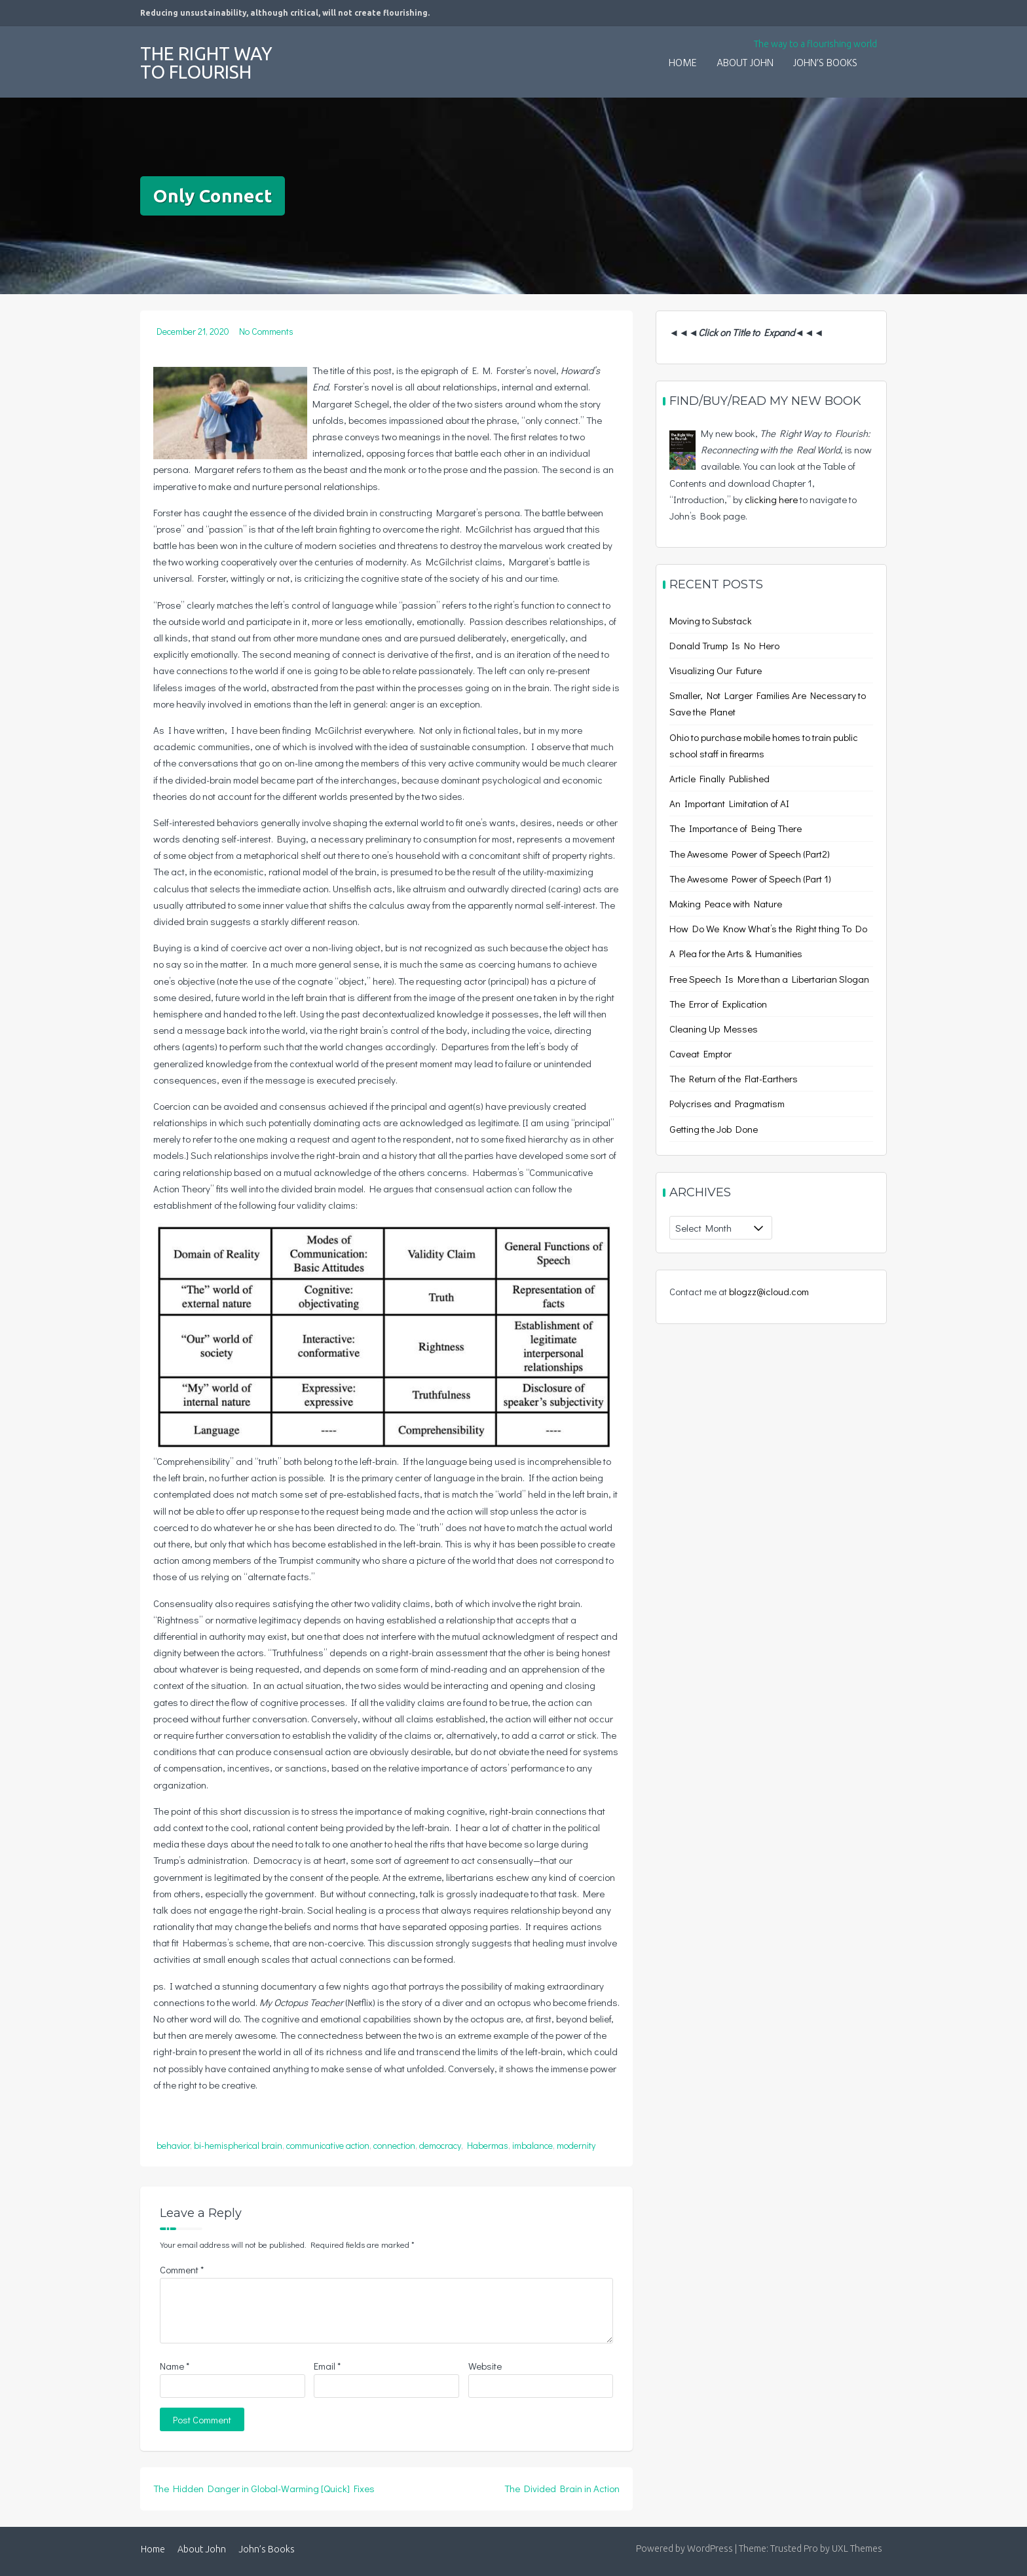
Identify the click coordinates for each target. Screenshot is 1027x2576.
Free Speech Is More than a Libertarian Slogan (769, 978)
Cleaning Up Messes (713, 1028)
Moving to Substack (710, 620)
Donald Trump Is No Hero (724, 645)
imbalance (532, 2145)
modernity (576, 2145)
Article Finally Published (719, 778)
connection (394, 2145)
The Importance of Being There (735, 828)
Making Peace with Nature (725, 903)
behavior (173, 2145)
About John (745, 63)
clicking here (771, 499)
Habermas (487, 2145)
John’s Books (825, 63)
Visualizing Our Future (715, 670)
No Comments (266, 331)
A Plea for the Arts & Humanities (735, 953)
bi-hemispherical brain (238, 2145)
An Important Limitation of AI (729, 803)
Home (683, 63)
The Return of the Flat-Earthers (733, 1078)
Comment (182, 2269)
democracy (440, 2145)
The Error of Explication (718, 1003)
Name (174, 2365)
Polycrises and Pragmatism (727, 1103)
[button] (877, 55)
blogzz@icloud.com (769, 1291)
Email (327, 2365)
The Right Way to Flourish (206, 62)
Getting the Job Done (713, 1128)
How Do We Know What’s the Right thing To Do (768, 928)
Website (485, 2365)
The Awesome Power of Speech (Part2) (749, 853)
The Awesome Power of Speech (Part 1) (750, 878)
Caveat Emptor (700, 1053)
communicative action (327, 2145)
